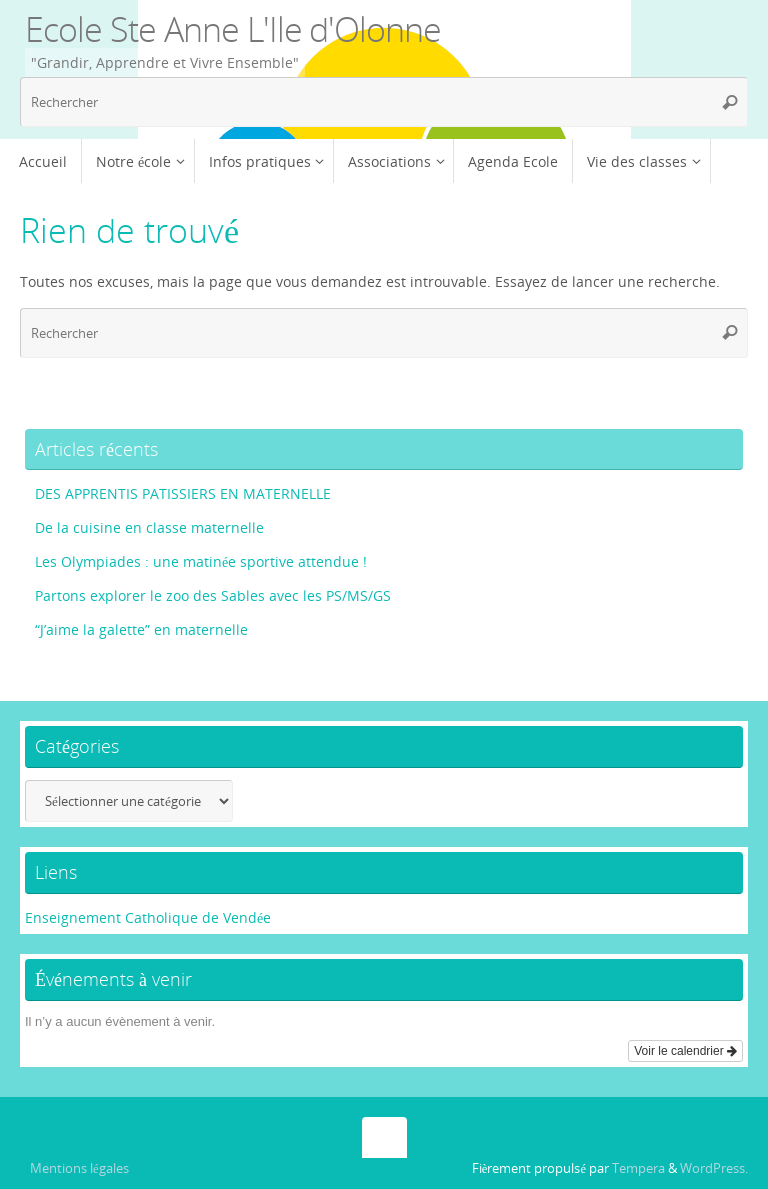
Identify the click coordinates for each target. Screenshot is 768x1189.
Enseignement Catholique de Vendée (148, 917)
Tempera (638, 1168)
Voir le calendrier (685, 1051)
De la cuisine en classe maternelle (149, 527)
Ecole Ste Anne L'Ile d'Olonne (233, 29)
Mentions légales (79, 1168)
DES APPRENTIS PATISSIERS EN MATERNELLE (183, 493)
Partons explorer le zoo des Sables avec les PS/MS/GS (213, 595)
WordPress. (714, 1168)
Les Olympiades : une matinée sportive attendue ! (201, 561)
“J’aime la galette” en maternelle (141, 629)
